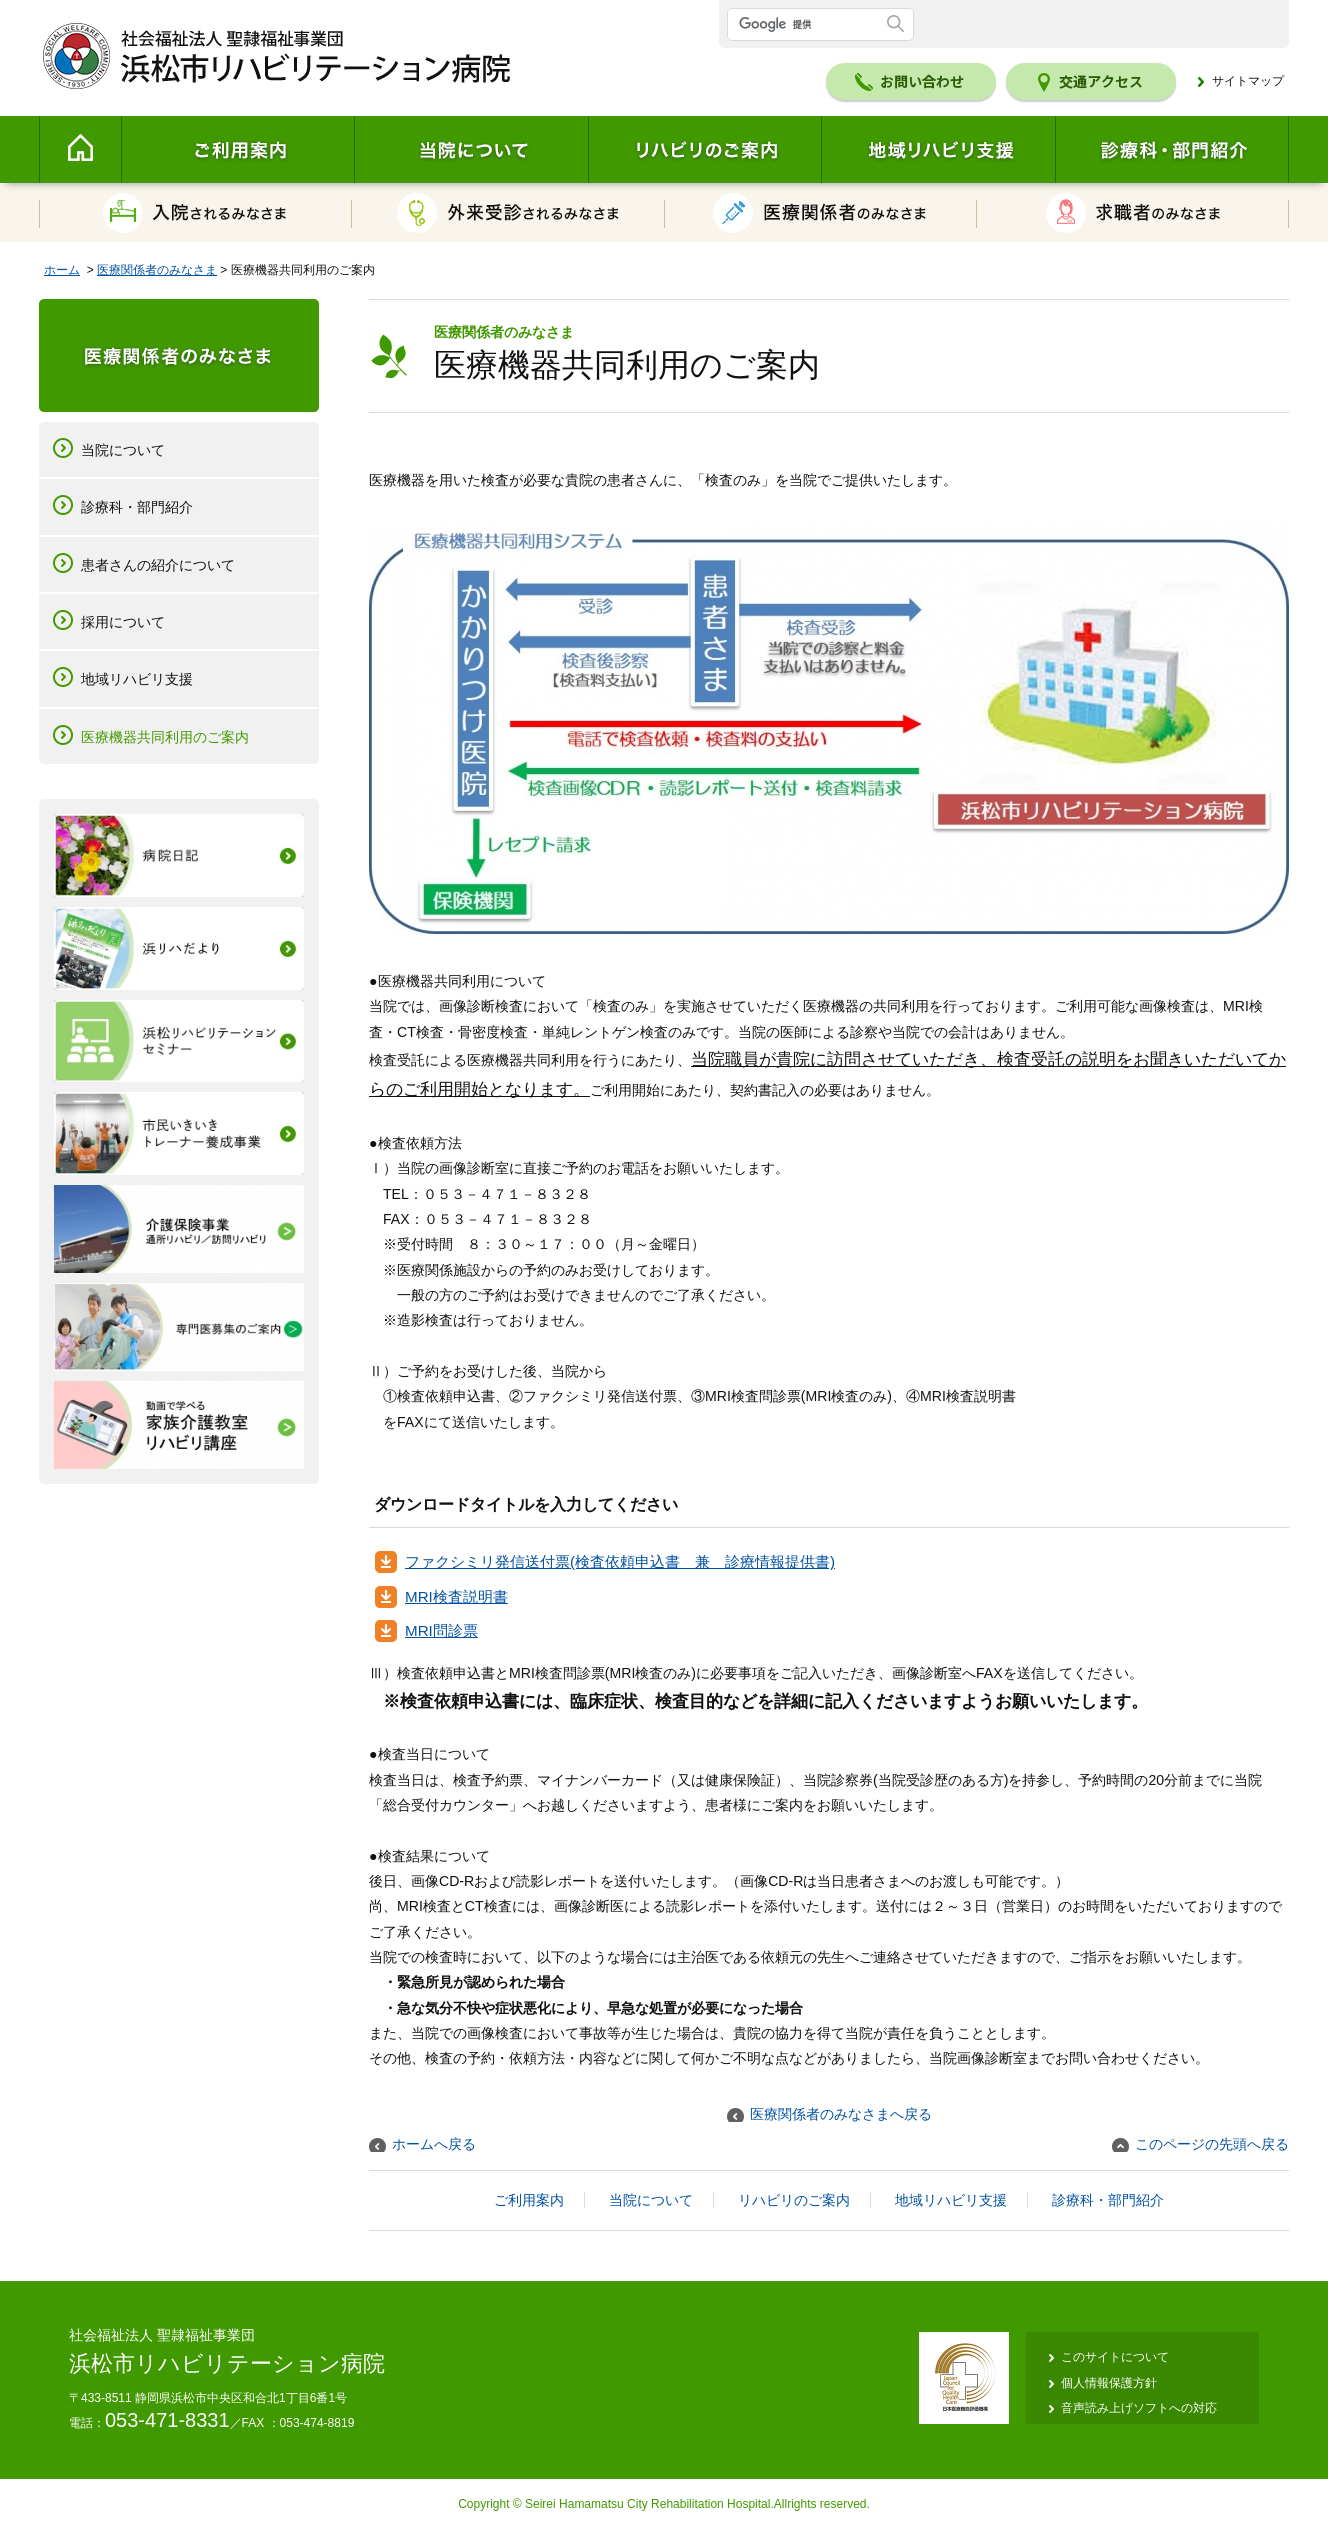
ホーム (62, 270)
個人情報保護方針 (1109, 2383)
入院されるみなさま (195, 212)
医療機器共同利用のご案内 (165, 737)
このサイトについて (1115, 2357)
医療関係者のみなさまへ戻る (841, 2114)
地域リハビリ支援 (938, 149)
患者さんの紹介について (158, 565)
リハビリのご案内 (704, 149)
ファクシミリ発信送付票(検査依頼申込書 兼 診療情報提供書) (620, 1561)
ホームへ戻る (434, 2144)
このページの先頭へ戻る (1212, 2144)
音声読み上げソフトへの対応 (1139, 2408)
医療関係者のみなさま (821, 212)
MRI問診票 (441, 1630)
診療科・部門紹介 (1172, 149)
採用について (123, 622)
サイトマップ (1248, 81)
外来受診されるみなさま (508, 212)
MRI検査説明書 (456, 1596)
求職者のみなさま (1133, 212)
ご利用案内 (237, 149)
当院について (471, 149)
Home (80, 149)
